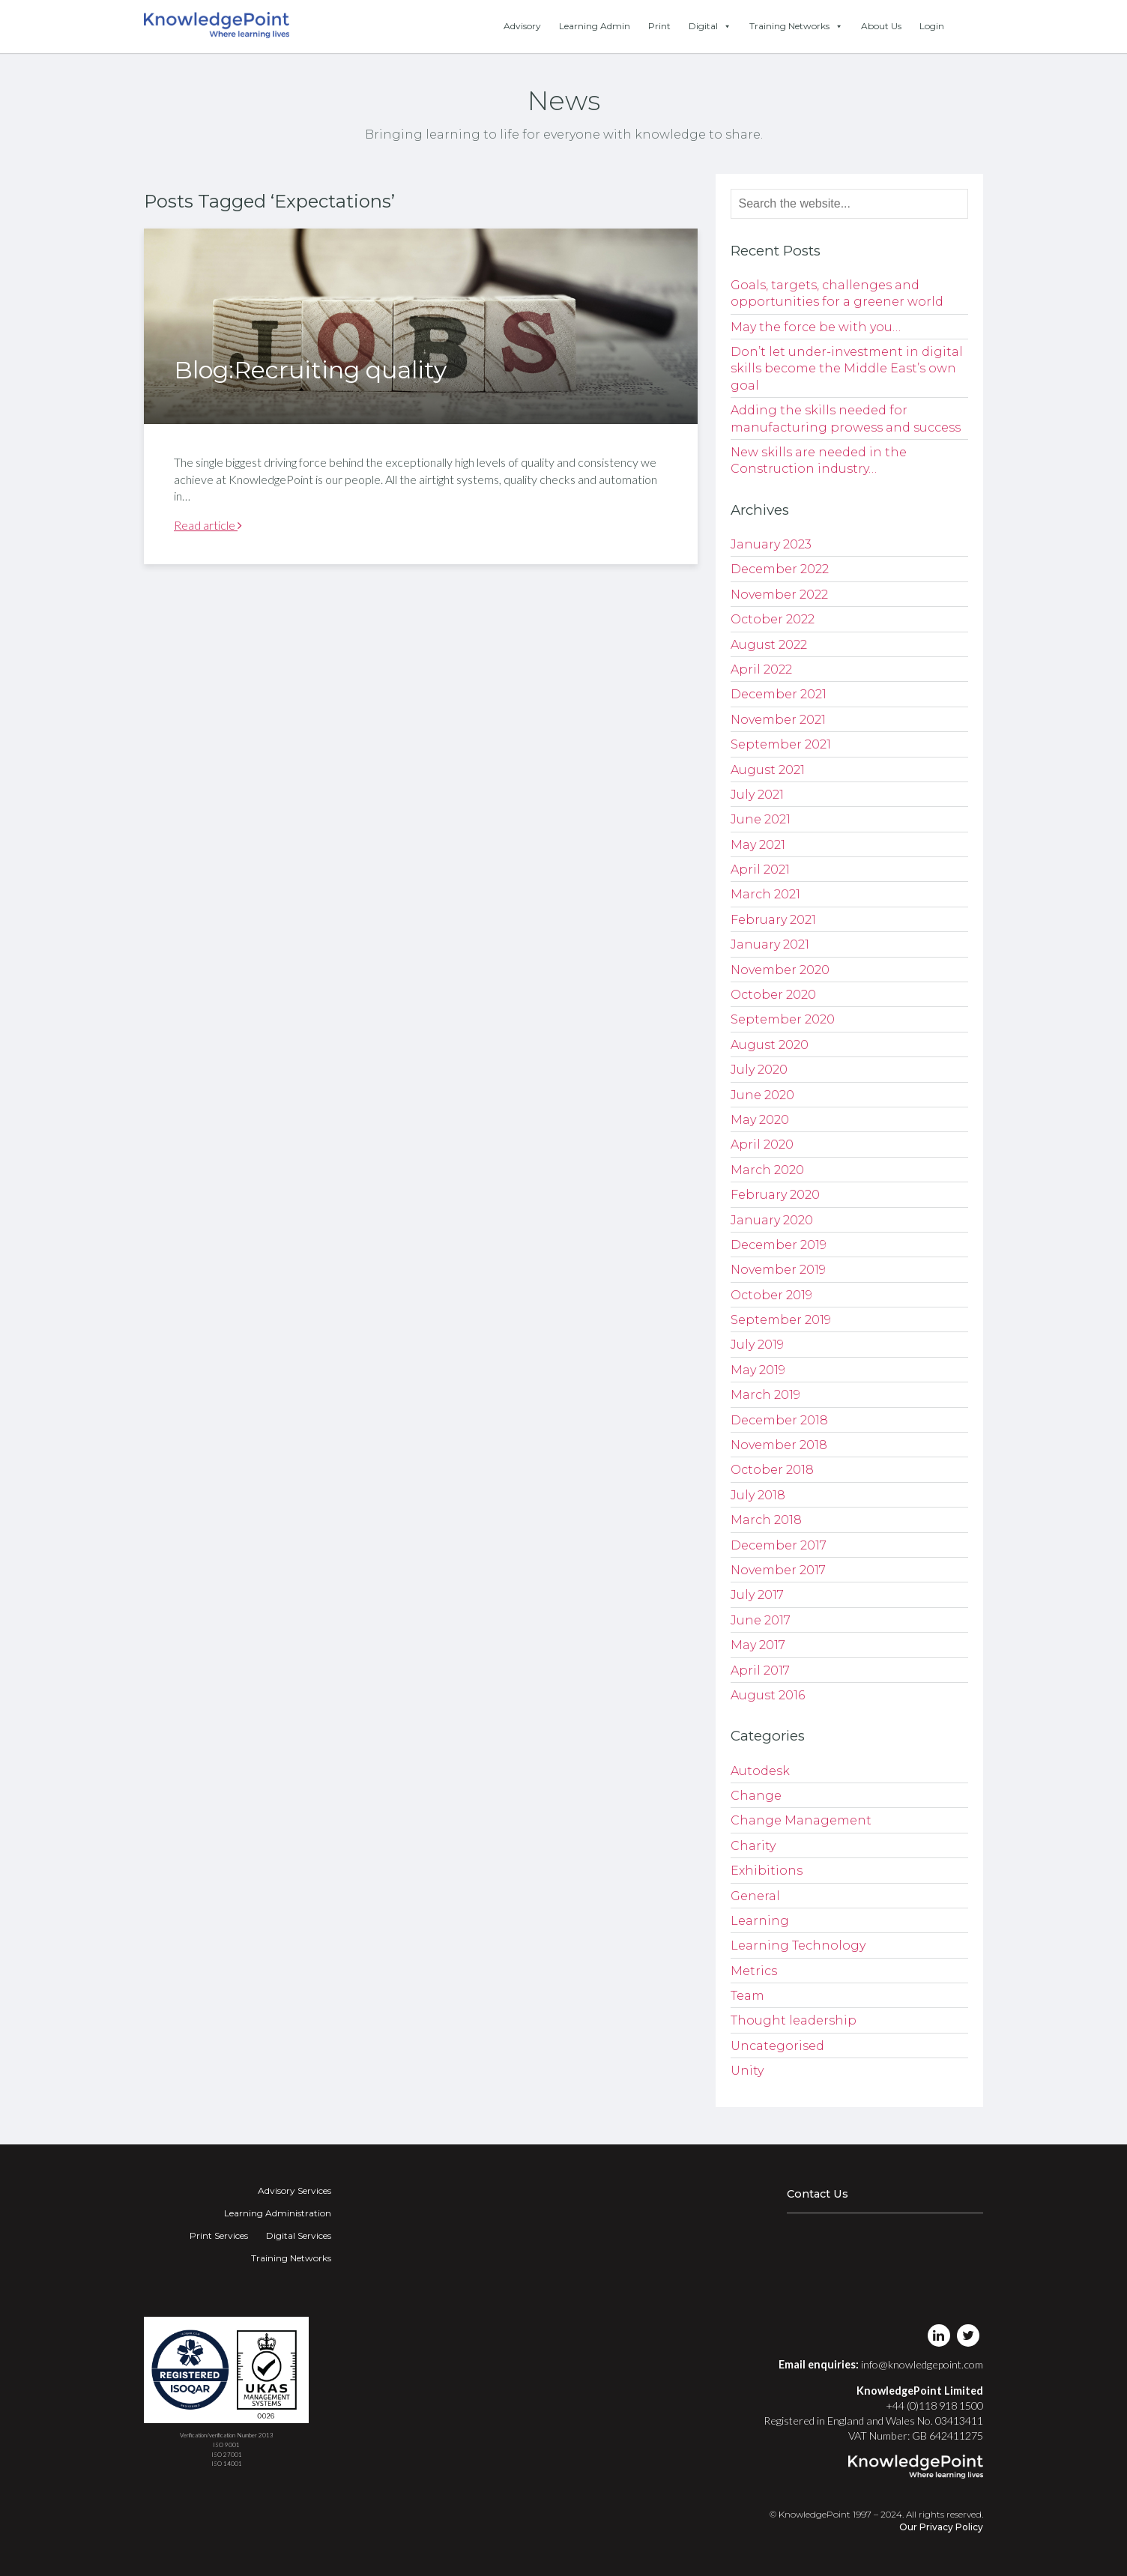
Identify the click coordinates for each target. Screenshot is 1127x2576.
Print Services (219, 2235)
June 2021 (761, 819)
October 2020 (773, 995)
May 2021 (758, 845)
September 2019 (781, 1320)
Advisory (522, 25)
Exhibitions (767, 1870)
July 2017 (757, 1595)
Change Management (801, 1820)
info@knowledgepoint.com (922, 2364)
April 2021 (760, 869)
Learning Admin (594, 25)
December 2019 (779, 1245)
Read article (208, 525)
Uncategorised (777, 2046)
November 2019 (778, 1270)
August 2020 (770, 1045)
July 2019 (757, 1344)
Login (931, 25)
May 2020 (760, 1120)
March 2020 (767, 1170)
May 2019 (758, 1370)
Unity (747, 2070)
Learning (760, 1921)
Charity (753, 1846)
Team (747, 1996)
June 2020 (762, 1095)
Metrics (754, 1971)
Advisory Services (294, 2190)
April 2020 (762, 1144)
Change (756, 1796)
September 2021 (781, 744)
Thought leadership (793, 2020)
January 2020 (772, 1220)
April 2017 (760, 1670)
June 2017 (761, 1620)
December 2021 (779, 694)
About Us (881, 25)
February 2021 (773, 920)
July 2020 (759, 1069)
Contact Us (817, 2194)
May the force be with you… (816, 327)
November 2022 (779, 594)
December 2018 (779, 1420)
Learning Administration (277, 2213)
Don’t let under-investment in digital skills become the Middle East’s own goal (847, 369)
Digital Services (298, 2235)
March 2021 (765, 894)
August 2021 (768, 770)
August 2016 (768, 1695)
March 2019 (765, 1395)
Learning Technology (798, 1945)
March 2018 (766, 1520)
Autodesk (760, 1771)
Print (659, 25)
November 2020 (780, 970)
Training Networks (796, 26)
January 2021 (770, 944)
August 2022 (769, 645)
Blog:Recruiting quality (310, 369)
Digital (710, 26)
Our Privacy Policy (941, 2527)
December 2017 (779, 1545)
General (755, 1896)
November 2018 (779, 1445)
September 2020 (783, 1019)
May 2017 (758, 1645)
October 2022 (773, 619)
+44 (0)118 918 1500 (934, 2405)
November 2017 (778, 1570)
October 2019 (771, 1295)
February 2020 (775, 1195)
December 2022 (780, 569)
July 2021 (757, 794)
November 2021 (778, 720)
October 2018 (772, 1470)
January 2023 (771, 544)
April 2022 (761, 669)
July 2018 (758, 1495)
